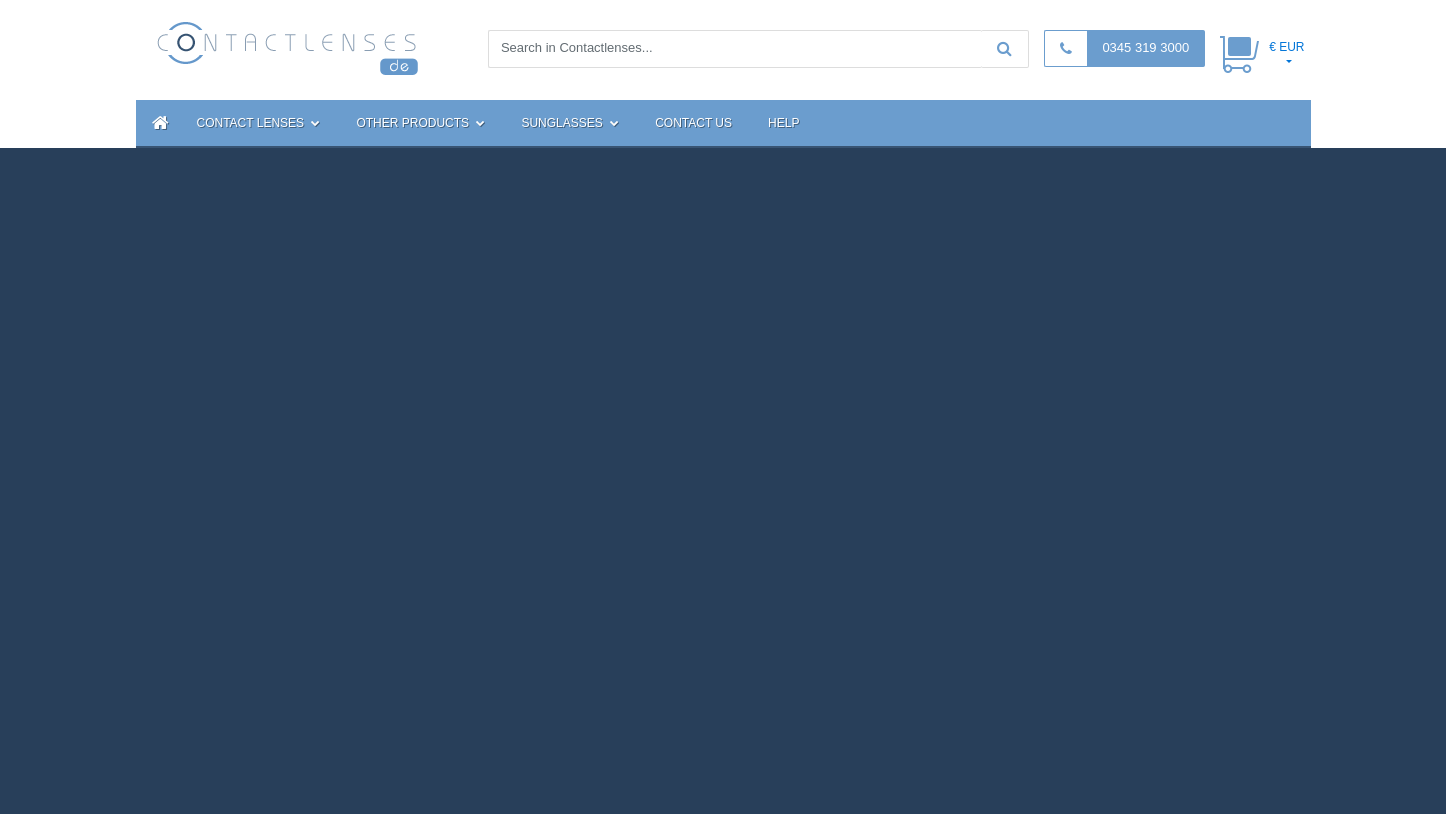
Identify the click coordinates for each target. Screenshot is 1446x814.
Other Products (420, 123)
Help (783, 123)
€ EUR (1286, 47)
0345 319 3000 (1145, 47)
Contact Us (693, 123)
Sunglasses (570, 123)
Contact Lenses (259, 123)
